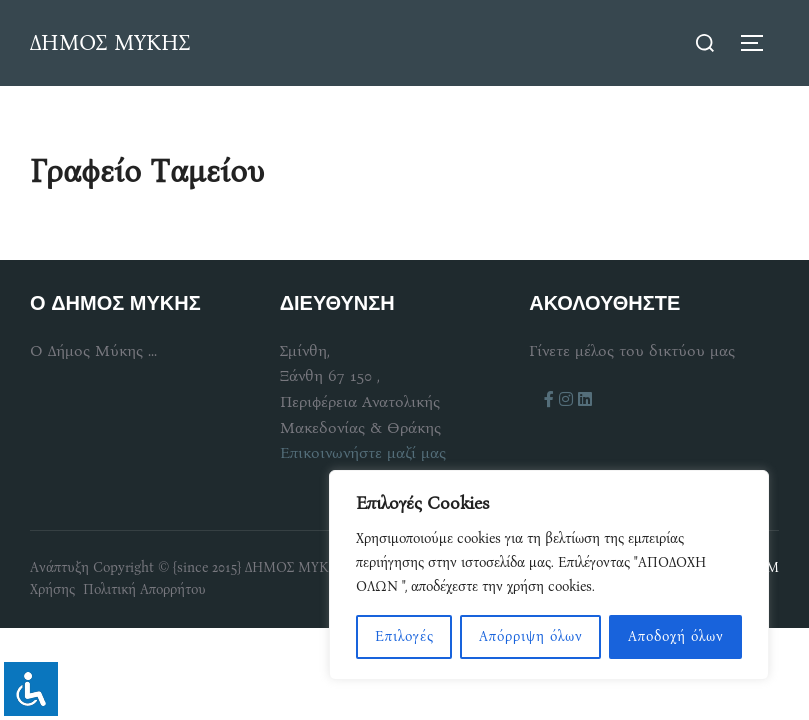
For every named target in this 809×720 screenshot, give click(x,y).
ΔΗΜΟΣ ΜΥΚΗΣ (110, 42)
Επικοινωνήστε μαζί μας (363, 452)
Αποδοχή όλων (676, 636)
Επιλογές (404, 636)
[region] (549, 575)
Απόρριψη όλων (531, 636)
